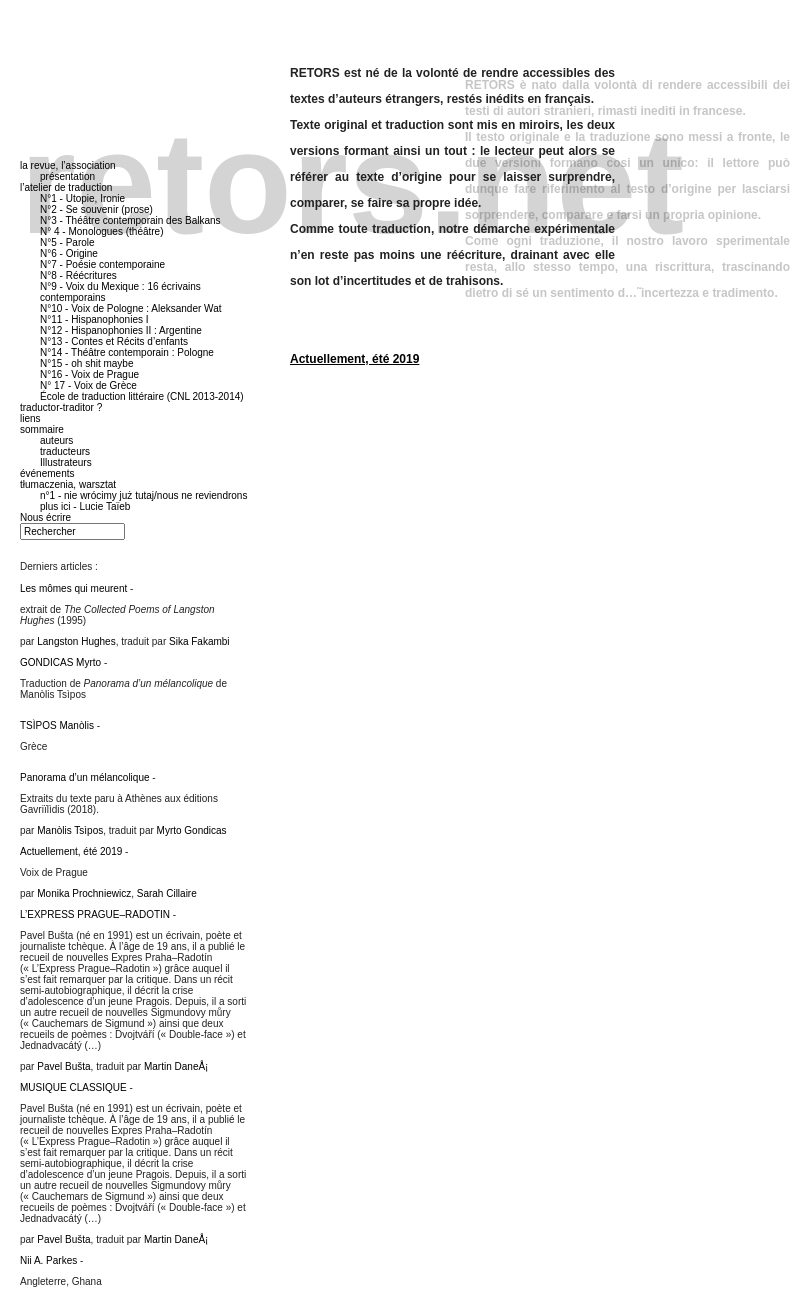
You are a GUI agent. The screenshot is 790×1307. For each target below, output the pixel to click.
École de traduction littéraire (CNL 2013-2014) (142, 396)
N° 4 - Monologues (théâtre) (102, 231)
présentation (67, 176)
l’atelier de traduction (66, 187)
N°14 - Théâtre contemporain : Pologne (127, 352)
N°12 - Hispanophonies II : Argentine (121, 330)
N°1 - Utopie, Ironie (82, 198)
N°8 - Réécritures (78, 275)
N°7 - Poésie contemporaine (102, 264)
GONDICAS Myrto (60, 662)
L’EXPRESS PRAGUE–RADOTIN (95, 914)
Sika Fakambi (199, 641)
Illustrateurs (66, 462)
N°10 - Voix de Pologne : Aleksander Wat (131, 308)
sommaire (42, 429)
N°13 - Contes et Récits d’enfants (114, 341)
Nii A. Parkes (48, 1260)
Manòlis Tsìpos (70, 830)
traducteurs (65, 451)
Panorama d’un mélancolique (85, 777)
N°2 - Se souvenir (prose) (96, 209)
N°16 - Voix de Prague (89, 374)
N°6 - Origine (69, 253)
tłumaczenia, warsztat (68, 484)
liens (30, 418)
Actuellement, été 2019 (354, 359)
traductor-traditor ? (61, 407)
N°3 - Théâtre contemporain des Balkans (130, 220)
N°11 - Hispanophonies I (94, 319)
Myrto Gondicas (192, 830)
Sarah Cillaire (167, 893)
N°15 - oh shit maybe (87, 363)
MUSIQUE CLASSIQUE (73, 1087)
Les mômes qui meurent (73, 588)
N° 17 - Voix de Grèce (88, 385)
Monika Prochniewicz (84, 893)
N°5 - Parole (67, 242)
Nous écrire (45, 517)
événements (47, 473)
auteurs (56, 440)
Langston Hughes (76, 641)
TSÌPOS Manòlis (57, 725)
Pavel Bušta (63, 1066)
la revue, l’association (68, 165)
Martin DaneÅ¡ (176, 1066)
